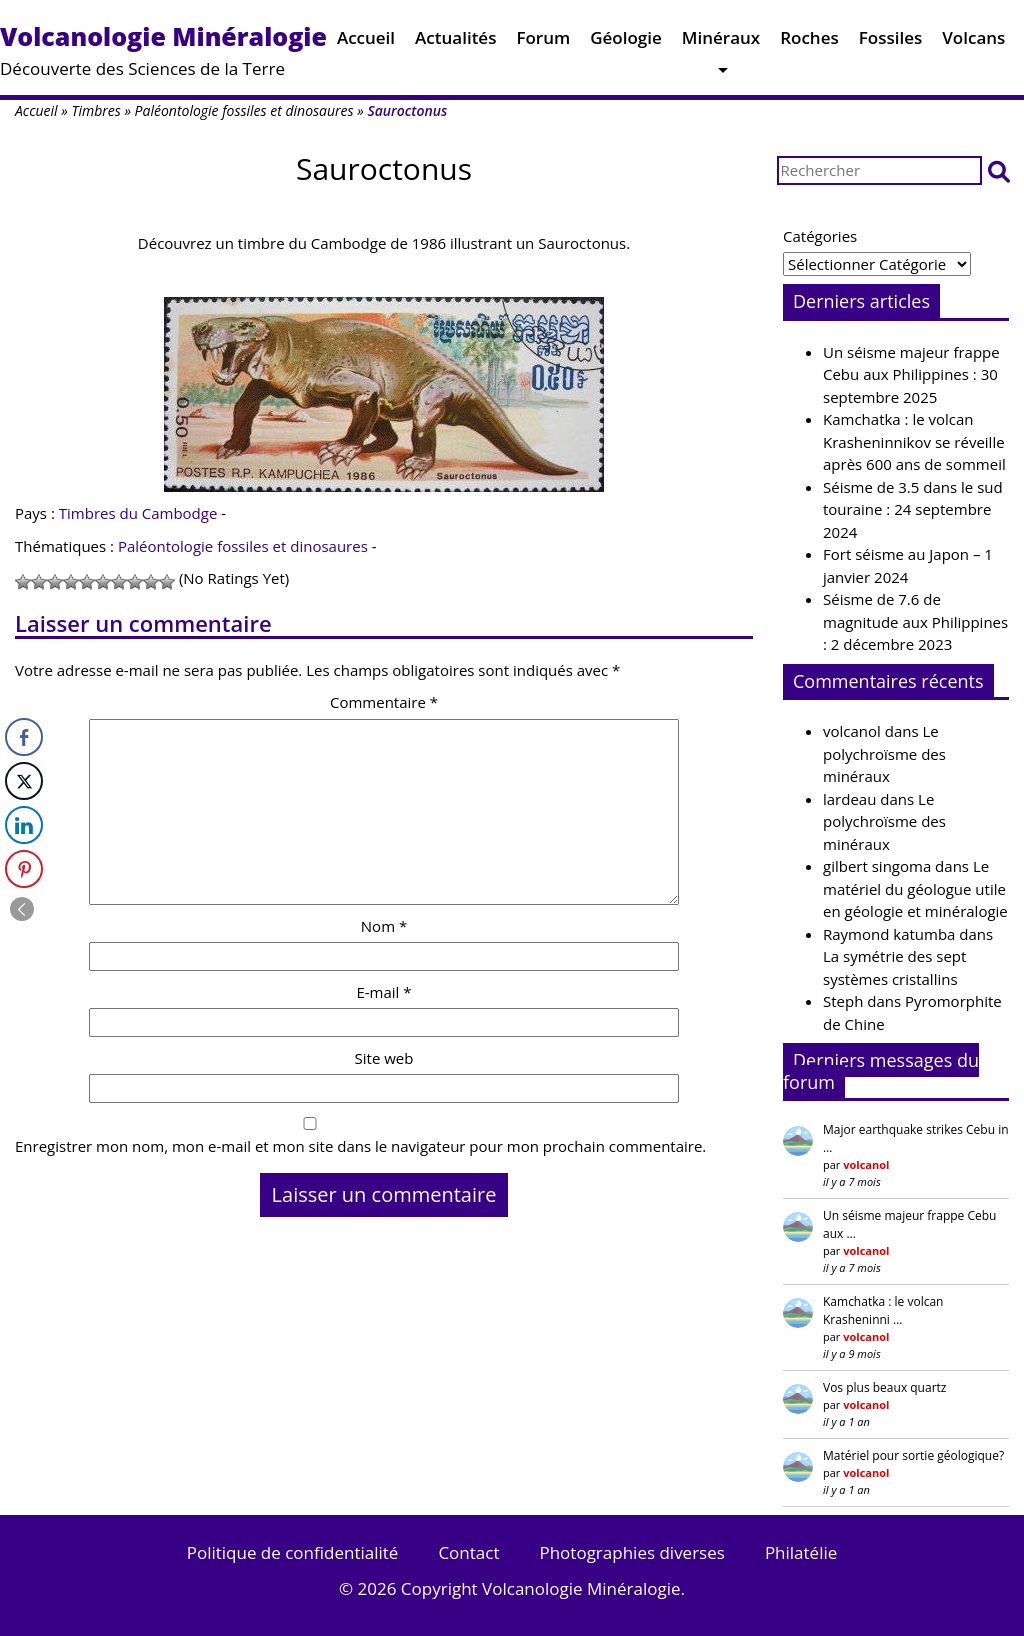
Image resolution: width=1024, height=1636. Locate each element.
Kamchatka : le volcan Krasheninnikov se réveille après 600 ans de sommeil (914, 441)
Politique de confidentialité (293, 1552)
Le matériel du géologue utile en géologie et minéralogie (915, 888)
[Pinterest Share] (24, 869)
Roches (809, 42)
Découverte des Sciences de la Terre (163, 49)
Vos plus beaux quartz (884, 1387)
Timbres (95, 110)
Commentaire (384, 702)
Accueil (366, 42)
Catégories (820, 236)
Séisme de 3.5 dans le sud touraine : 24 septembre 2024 (913, 509)
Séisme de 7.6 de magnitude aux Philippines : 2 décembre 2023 (915, 621)
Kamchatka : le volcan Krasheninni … (883, 1310)
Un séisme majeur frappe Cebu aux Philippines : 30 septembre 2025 (911, 374)
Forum (543, 42)
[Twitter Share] (24, 781)
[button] (999, 170)
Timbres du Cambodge (138, 513)
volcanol (852, 731)
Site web (384, 1058)
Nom (384, 926)
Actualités (455, 42)
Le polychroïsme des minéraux (884, 753)
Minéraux (721, 42)
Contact (468, 1552)
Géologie (626, 42)
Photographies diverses (631, 1552)
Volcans (973, 42)
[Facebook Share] (24, 737)
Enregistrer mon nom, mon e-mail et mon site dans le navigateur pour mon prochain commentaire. (360, 1146)
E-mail (383, 992)
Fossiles (891, 42)
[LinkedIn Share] (24, 825)
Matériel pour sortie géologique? (913, 1455)
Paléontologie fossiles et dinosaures (244, 110)
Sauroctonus (384, 168)
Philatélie (801, 1552)
